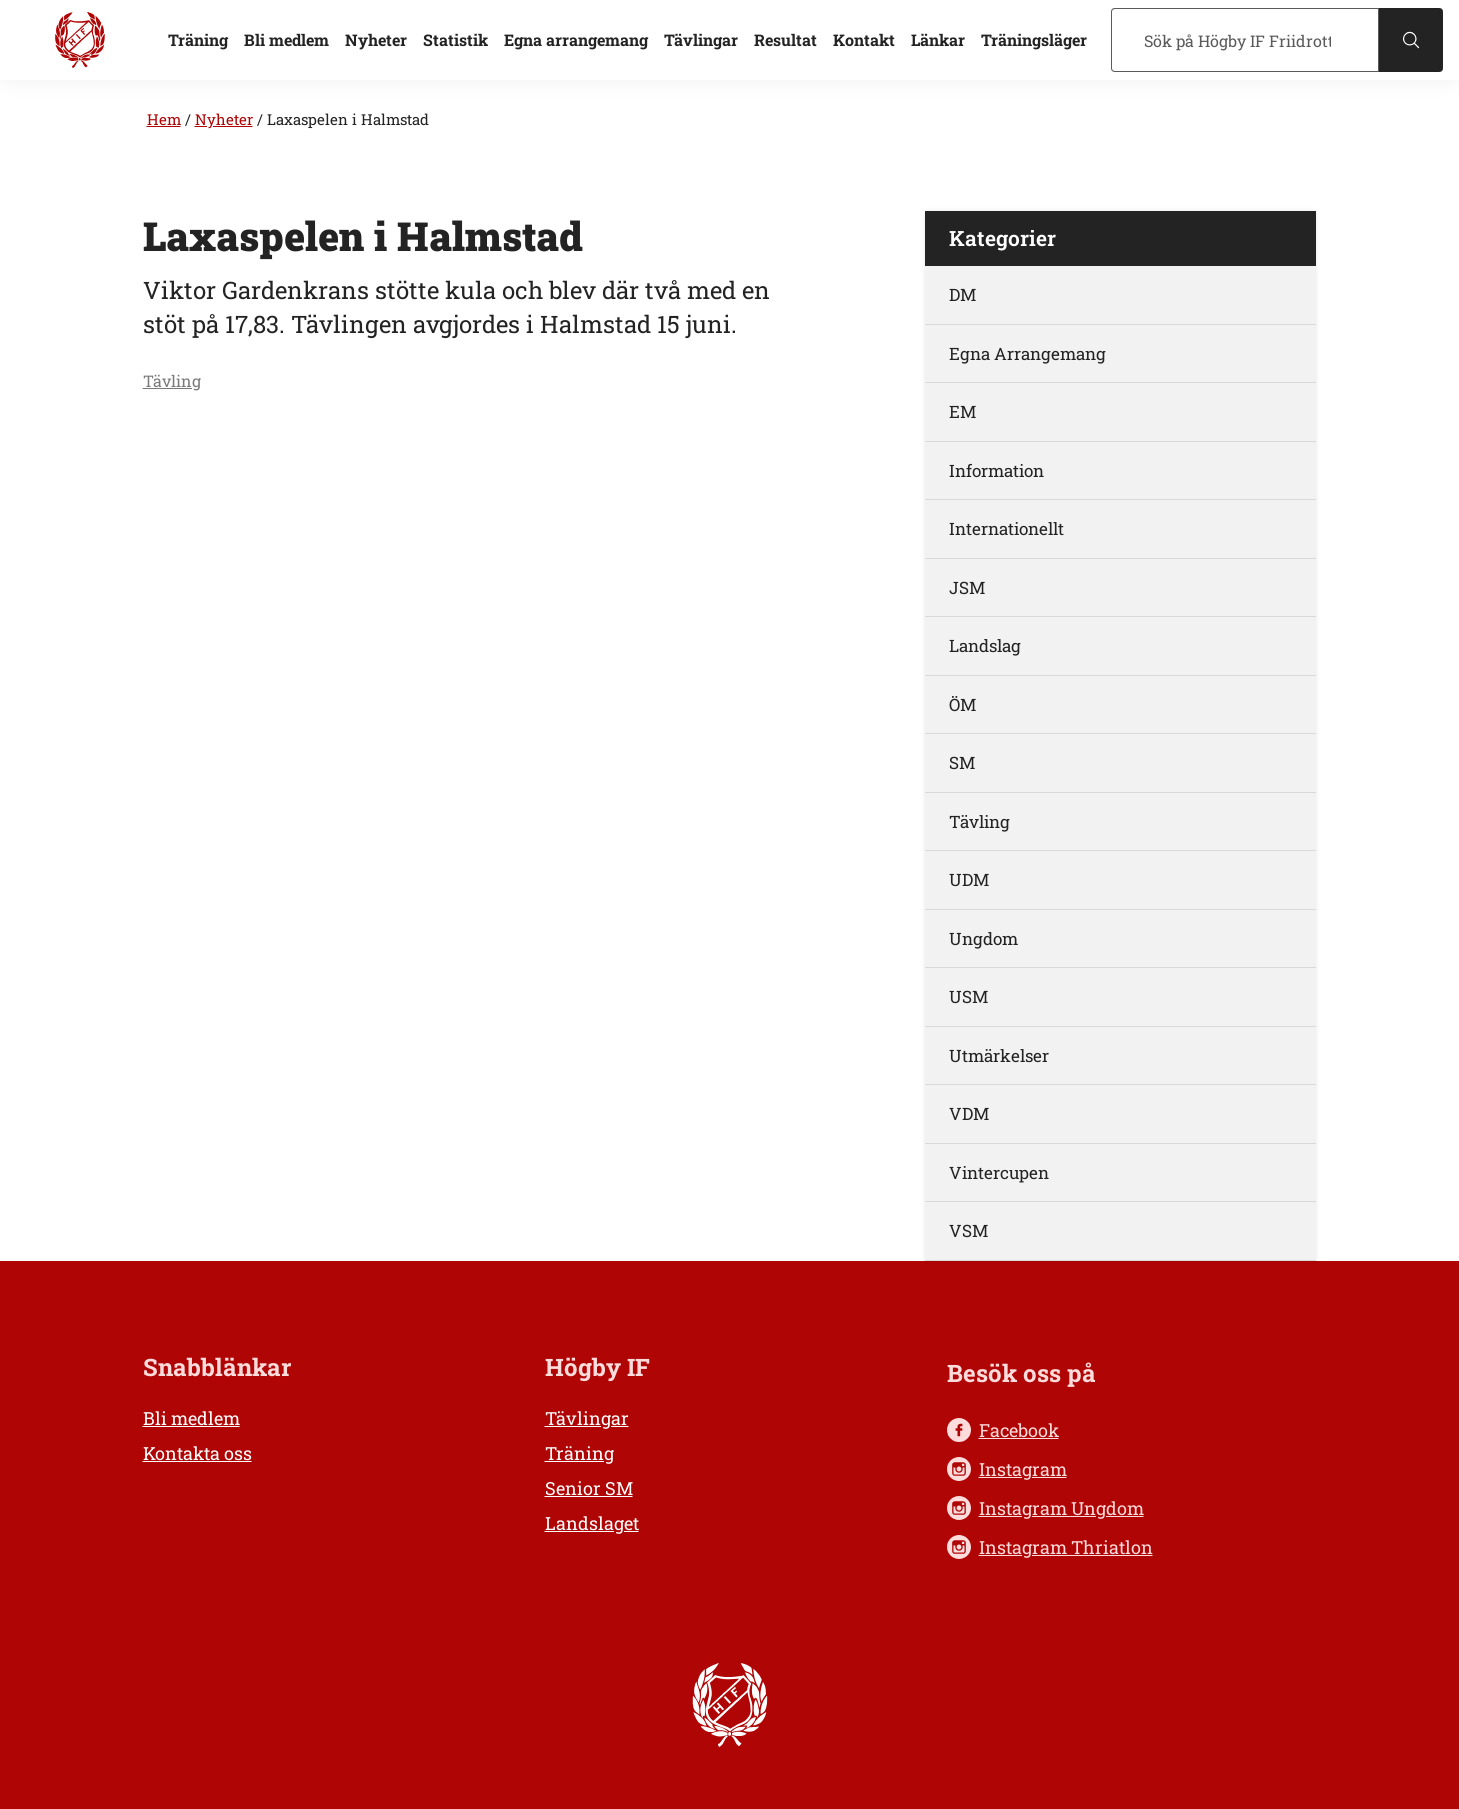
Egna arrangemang (576, 39)
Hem (164, 119)
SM (962, 762)
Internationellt (1006, 528)
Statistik (455, 39)
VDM (969, 1113)
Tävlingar (701, 39)
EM (962, 411)
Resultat (785, 39)
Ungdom (983, 938)
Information (996, 470)
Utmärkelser (999, 1055)
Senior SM (589, 1488)
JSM (967, 587)
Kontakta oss (197, 1453)
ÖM (962, 704)
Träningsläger (1034, 39)
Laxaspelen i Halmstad (348, 119)
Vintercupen (999, 1172)
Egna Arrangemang (1027, 353)
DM (962, 294)
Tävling (172, 380)
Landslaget (592, 1523)
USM (968, 996)
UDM (969, 879)
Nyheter (376, 39)
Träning (198, 39)
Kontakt (864, 39)
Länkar (938, 39)
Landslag (985, 645)
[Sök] (1245, 40)
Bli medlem (286, 39)
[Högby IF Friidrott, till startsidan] (80, 40)
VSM (968, 1230)
